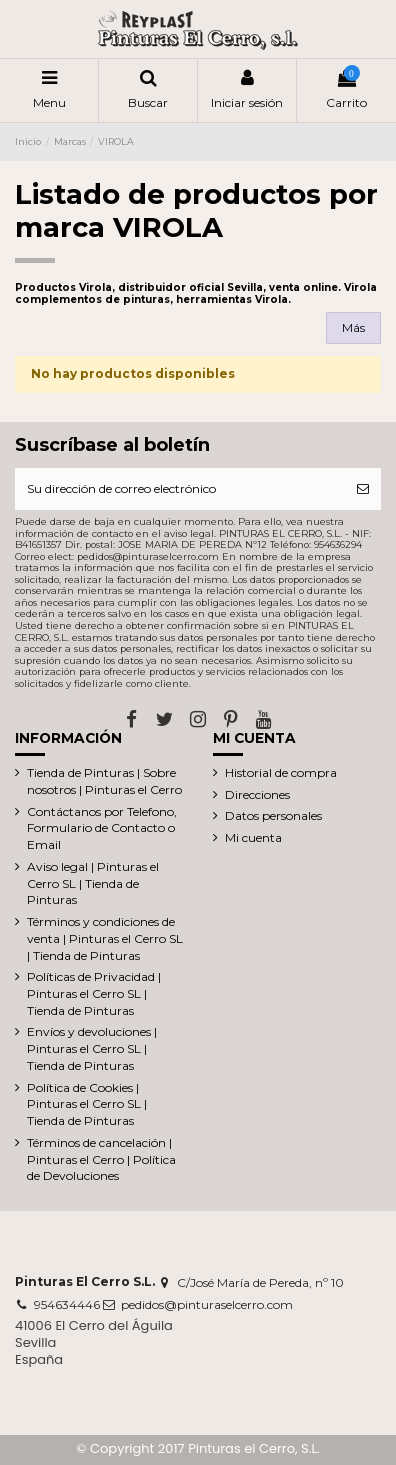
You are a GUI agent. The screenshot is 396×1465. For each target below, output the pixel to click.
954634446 (67, 1304)
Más (353, 327)
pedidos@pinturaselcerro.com (207, 1304)
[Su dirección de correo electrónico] (180, 489)
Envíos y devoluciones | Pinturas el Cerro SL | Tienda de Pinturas (92, 1048)
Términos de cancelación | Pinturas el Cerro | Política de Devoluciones (101, 1159)
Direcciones (257, 794)
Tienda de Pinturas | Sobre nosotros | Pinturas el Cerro (104, 781)
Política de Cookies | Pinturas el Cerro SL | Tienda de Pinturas (87, 1104)
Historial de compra (281, 772)
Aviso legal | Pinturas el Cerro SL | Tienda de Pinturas (93, 883)
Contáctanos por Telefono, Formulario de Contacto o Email (102, 828)
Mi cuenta (253, 837)
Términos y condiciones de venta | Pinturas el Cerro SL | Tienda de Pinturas (105, 938)
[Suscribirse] (363, 489)
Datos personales (273, 815)
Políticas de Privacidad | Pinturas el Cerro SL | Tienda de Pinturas (94, 993)
